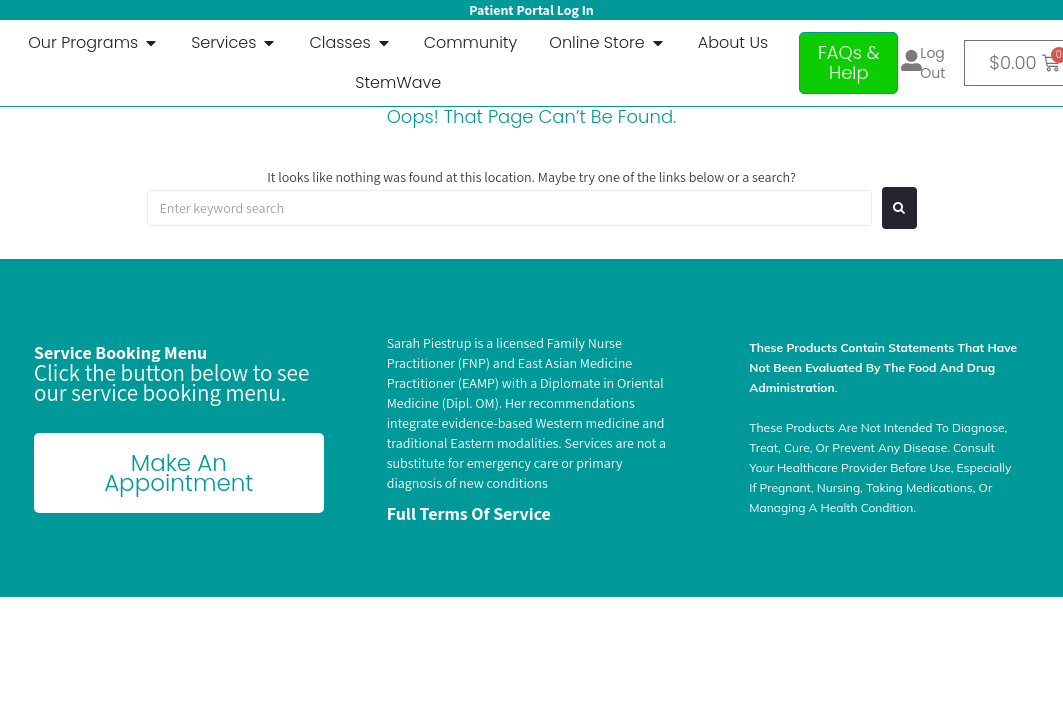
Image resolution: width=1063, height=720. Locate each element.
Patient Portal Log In (531, 10)
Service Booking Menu (120, 352)
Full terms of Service (469, 513)
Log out (932, 63)
